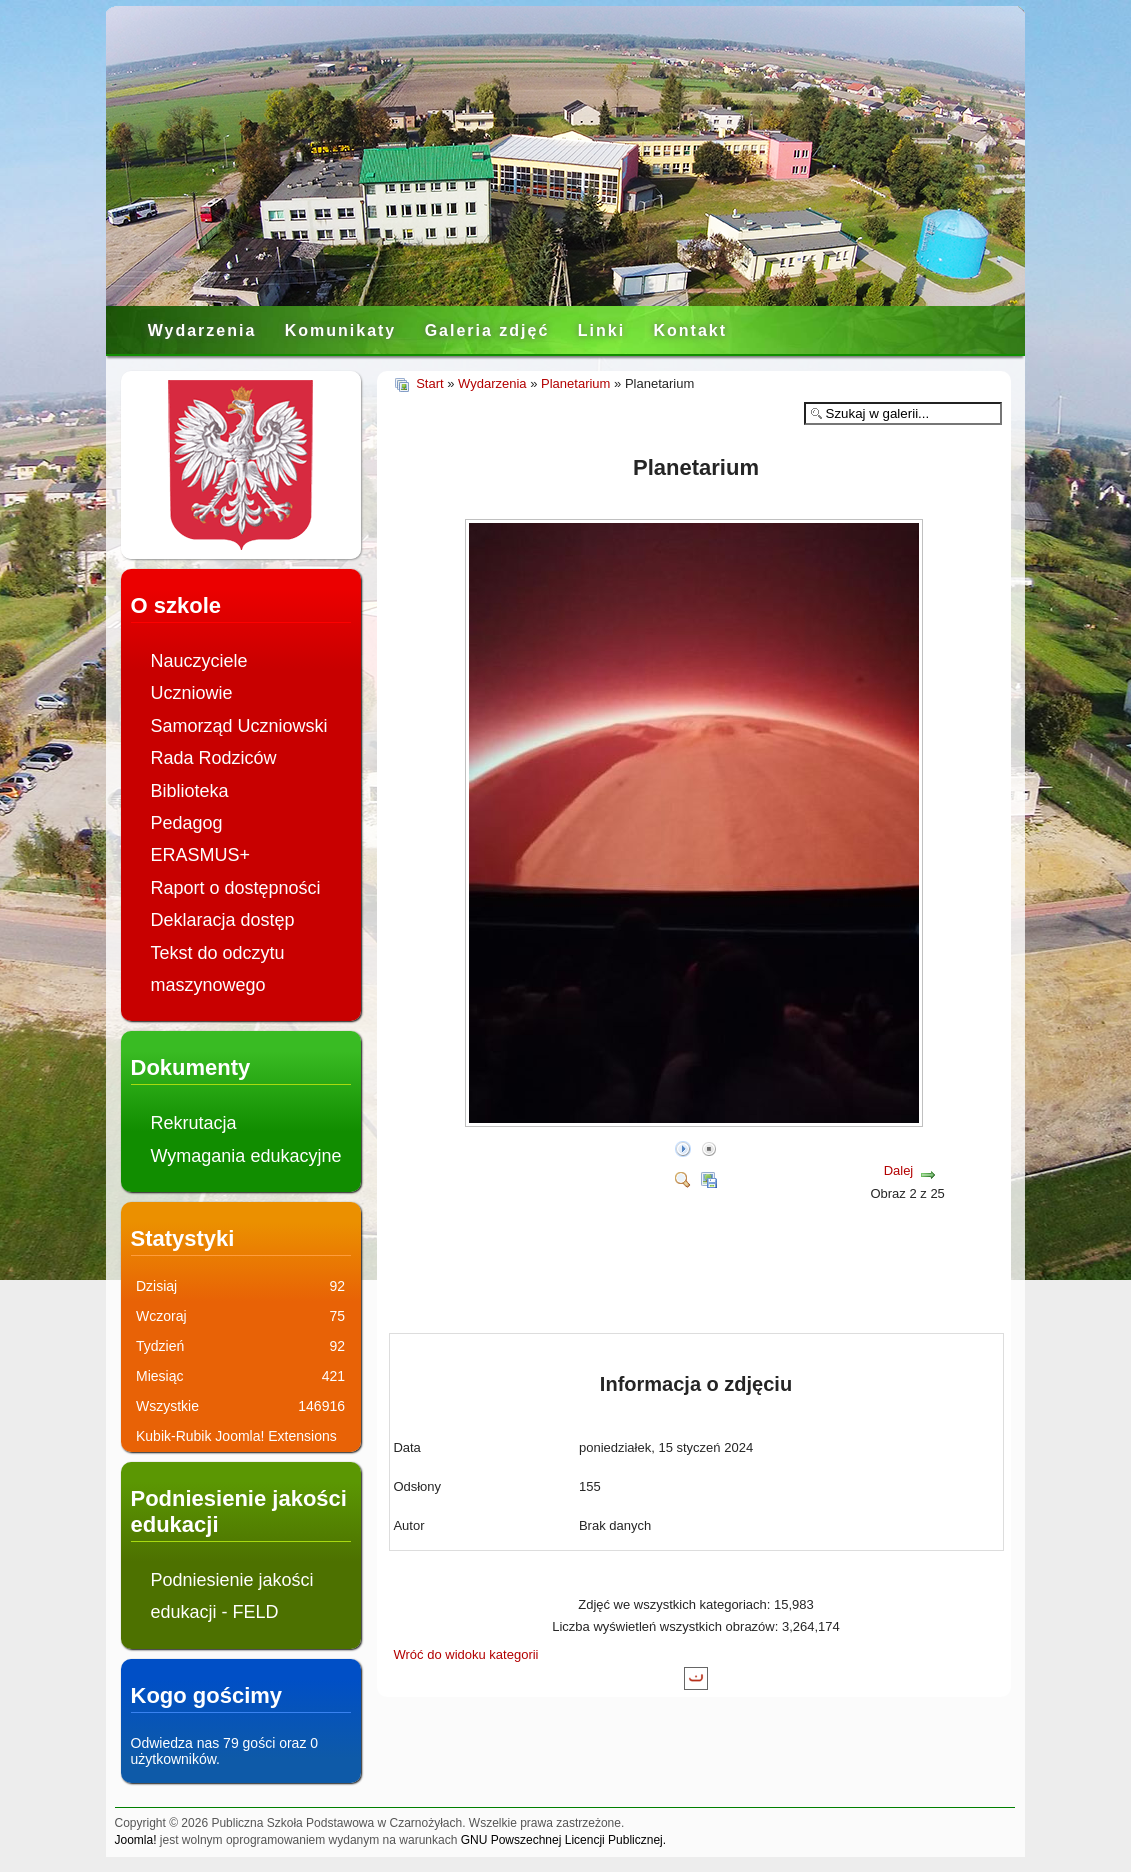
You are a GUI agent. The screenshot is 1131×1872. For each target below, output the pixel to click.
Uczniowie (192, 693)
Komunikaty (341, 330)
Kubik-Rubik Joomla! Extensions (236, 1436)
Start (429, 383)
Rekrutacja (194, 1123)
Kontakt (690, 330)
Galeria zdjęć (487, 330)
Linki (601, 330)
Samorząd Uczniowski (239, 726)
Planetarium (575, 383)
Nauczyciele (199, 661)
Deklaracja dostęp (223, 920)
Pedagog (187, 823)
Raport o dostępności (236, 888)
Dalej (899, 1170)
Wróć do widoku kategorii (466, 1654)
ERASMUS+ (201, 855)
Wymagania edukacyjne (246, 1156)
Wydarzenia (202, 330)
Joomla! (136, 1840)
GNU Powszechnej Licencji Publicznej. (563, 1840)
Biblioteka (190, 791)
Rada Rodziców (214, 758)
